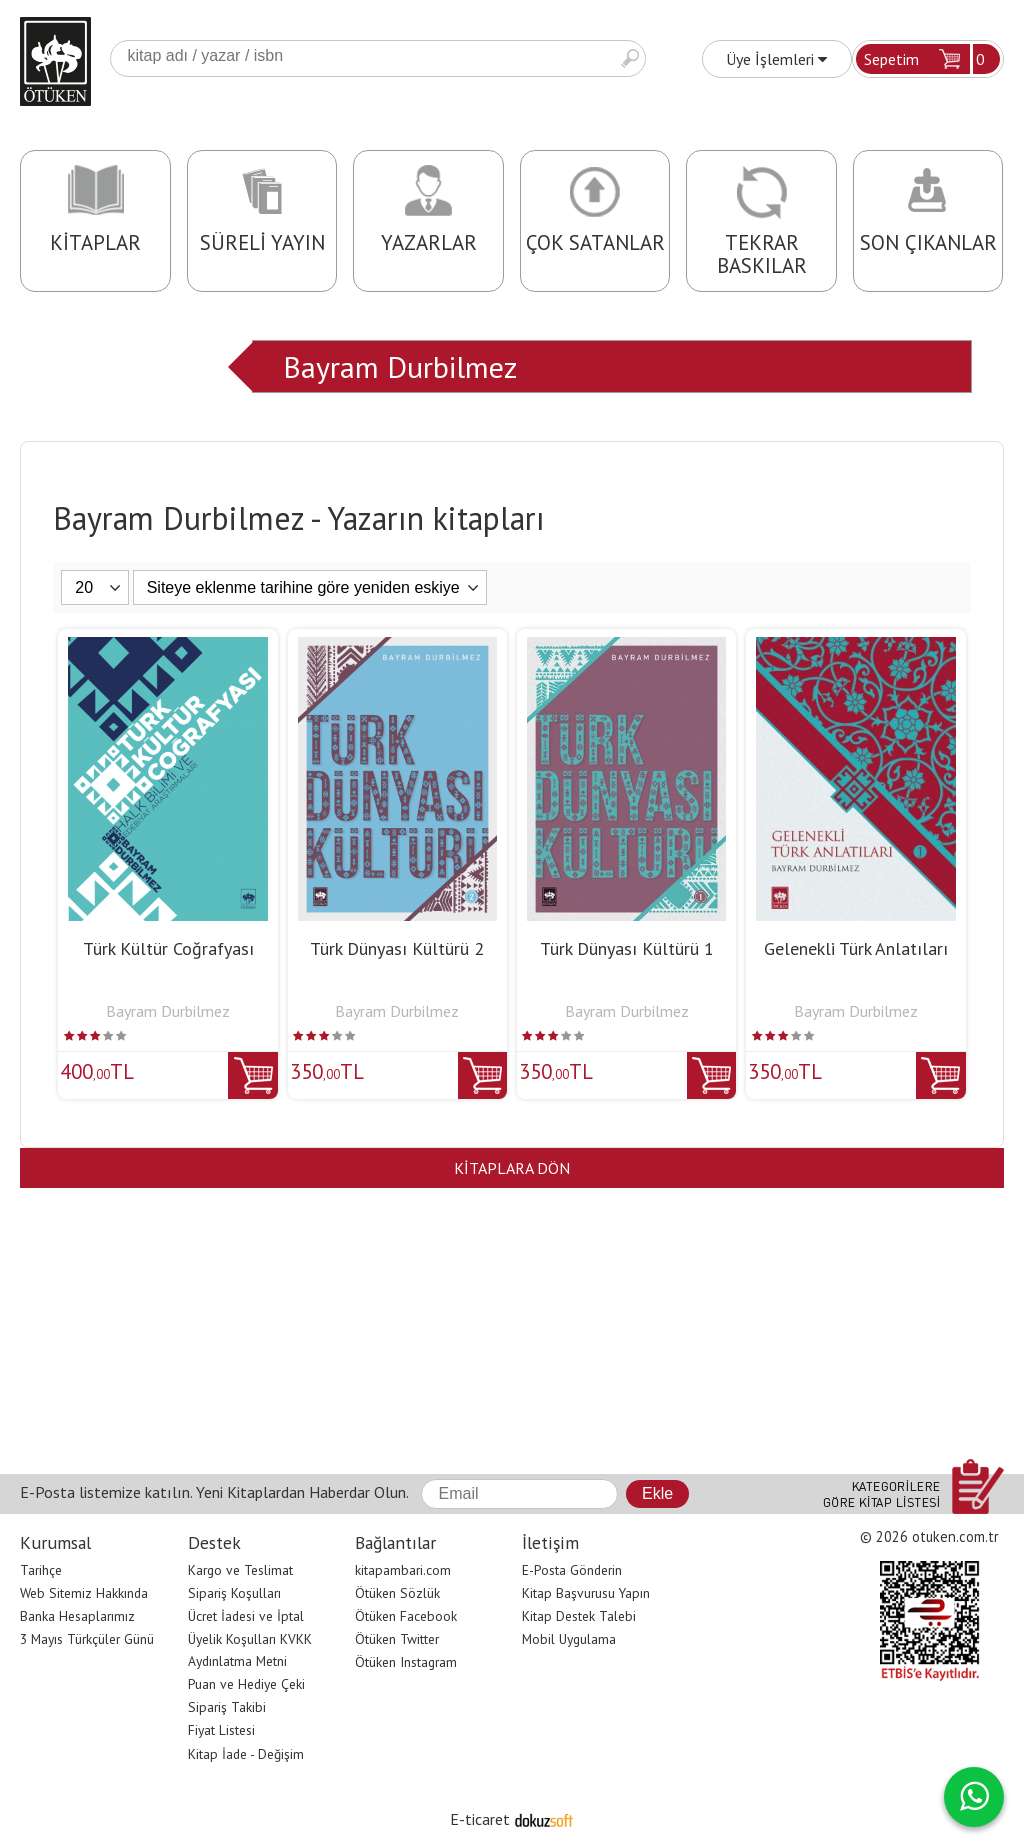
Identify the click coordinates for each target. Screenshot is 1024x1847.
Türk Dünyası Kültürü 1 (627, 948)
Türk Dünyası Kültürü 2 (397, 948)
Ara (630, 58)
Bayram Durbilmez (400, 366)
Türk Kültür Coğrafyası (168, 948)
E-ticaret (480, 1819)
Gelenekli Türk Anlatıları (856, 948)
